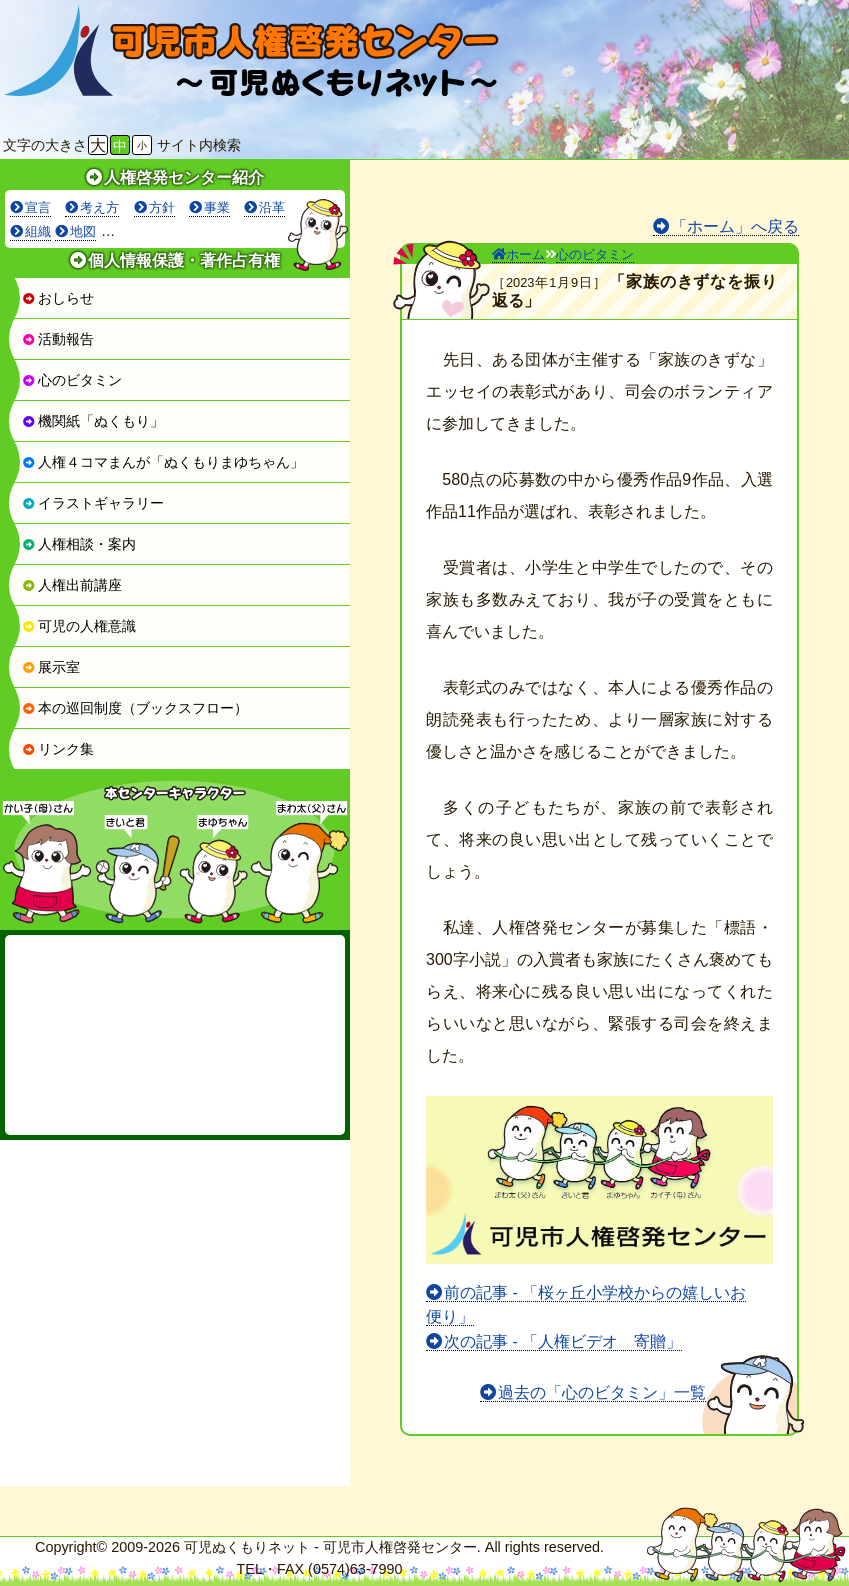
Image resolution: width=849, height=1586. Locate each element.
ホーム (518, 254)
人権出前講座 (72, 585)
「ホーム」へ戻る (735, 226)
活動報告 (58, 339)
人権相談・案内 (79, 544)
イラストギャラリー (93, 503)
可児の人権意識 (79, 626)
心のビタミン (72, 380)
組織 (38, 231)
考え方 (99, 207)
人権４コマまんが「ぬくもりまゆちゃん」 (163, 462)
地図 (83, 231)
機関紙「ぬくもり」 (93, 421)
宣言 (38, 207)
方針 (162, 207)
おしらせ (58, 298)
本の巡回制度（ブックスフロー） (135, 708)
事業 (217, 207)
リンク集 (58, 749)
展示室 (51, 667)
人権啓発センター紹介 (184, 177)
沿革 (272, 207)
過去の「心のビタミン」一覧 (602, 1392)
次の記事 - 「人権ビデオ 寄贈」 (563, 1341)
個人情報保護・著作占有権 (184, 260)
